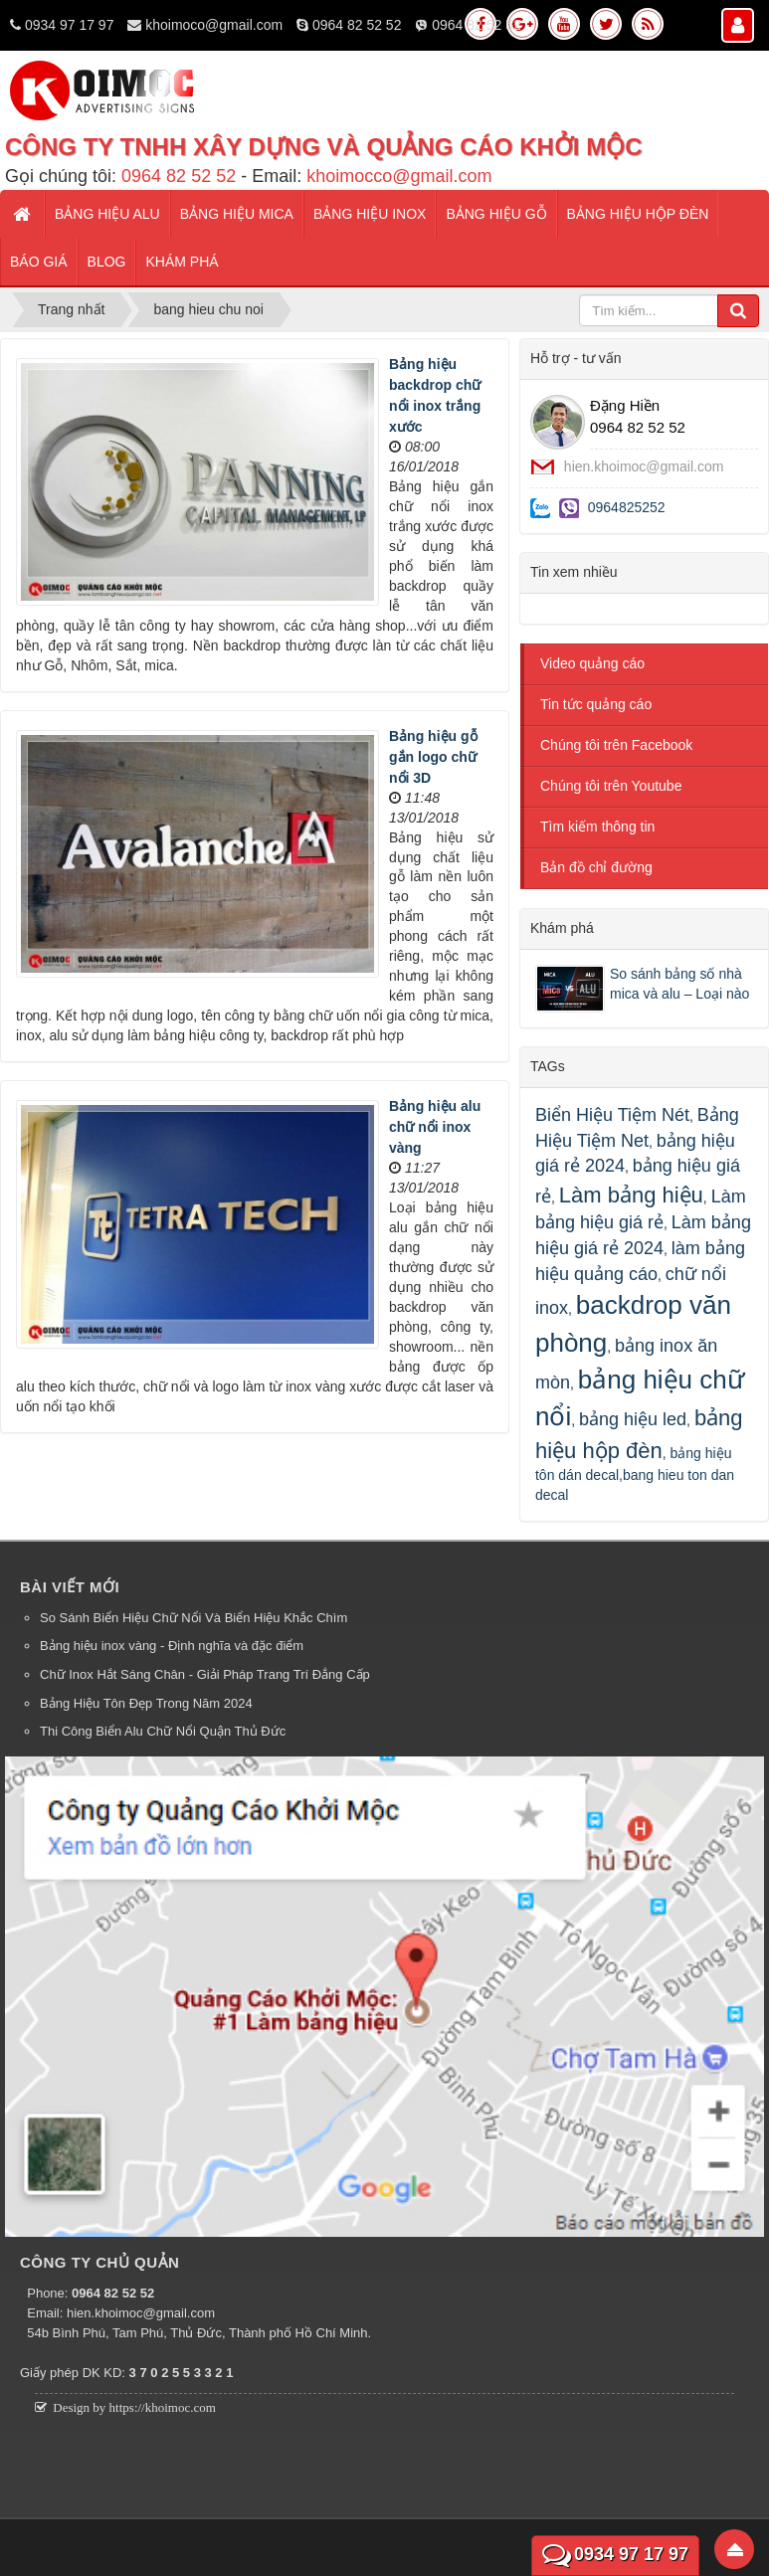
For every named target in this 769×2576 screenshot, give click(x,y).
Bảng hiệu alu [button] (107, 214)
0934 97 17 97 (69, 25)
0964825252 (627, 507)
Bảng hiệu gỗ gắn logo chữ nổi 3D (433, 757)
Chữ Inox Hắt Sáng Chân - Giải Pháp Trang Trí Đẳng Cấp (205, 1674)
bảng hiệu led (632, 1419)
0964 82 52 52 (357, 25)
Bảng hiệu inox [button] (369, 214)
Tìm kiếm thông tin (597, 826)
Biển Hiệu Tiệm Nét (612, 1115)
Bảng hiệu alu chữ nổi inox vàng (435, 1127)
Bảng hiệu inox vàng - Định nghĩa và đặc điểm (171, 1645)
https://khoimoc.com (162, 2407)
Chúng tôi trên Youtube (610, 786)
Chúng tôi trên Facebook (616, 745)
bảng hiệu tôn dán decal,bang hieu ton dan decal (634, 1474)
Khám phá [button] (181, 262)
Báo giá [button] (39, 262)
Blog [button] (107, 262)
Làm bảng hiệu (631, 1195)
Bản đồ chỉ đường (596, 867)
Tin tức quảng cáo (596, 704)
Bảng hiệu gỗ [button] (496, 214)
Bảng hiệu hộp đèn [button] (638, 214)
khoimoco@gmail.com (214, 25)
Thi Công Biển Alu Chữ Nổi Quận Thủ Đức (163, 1731)
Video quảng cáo (592, 663)
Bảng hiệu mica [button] (236, 214)
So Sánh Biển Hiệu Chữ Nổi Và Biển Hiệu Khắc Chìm (193, 1617)
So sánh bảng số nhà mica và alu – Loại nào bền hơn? (679, 983)
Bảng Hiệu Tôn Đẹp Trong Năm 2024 (146, 1703)
